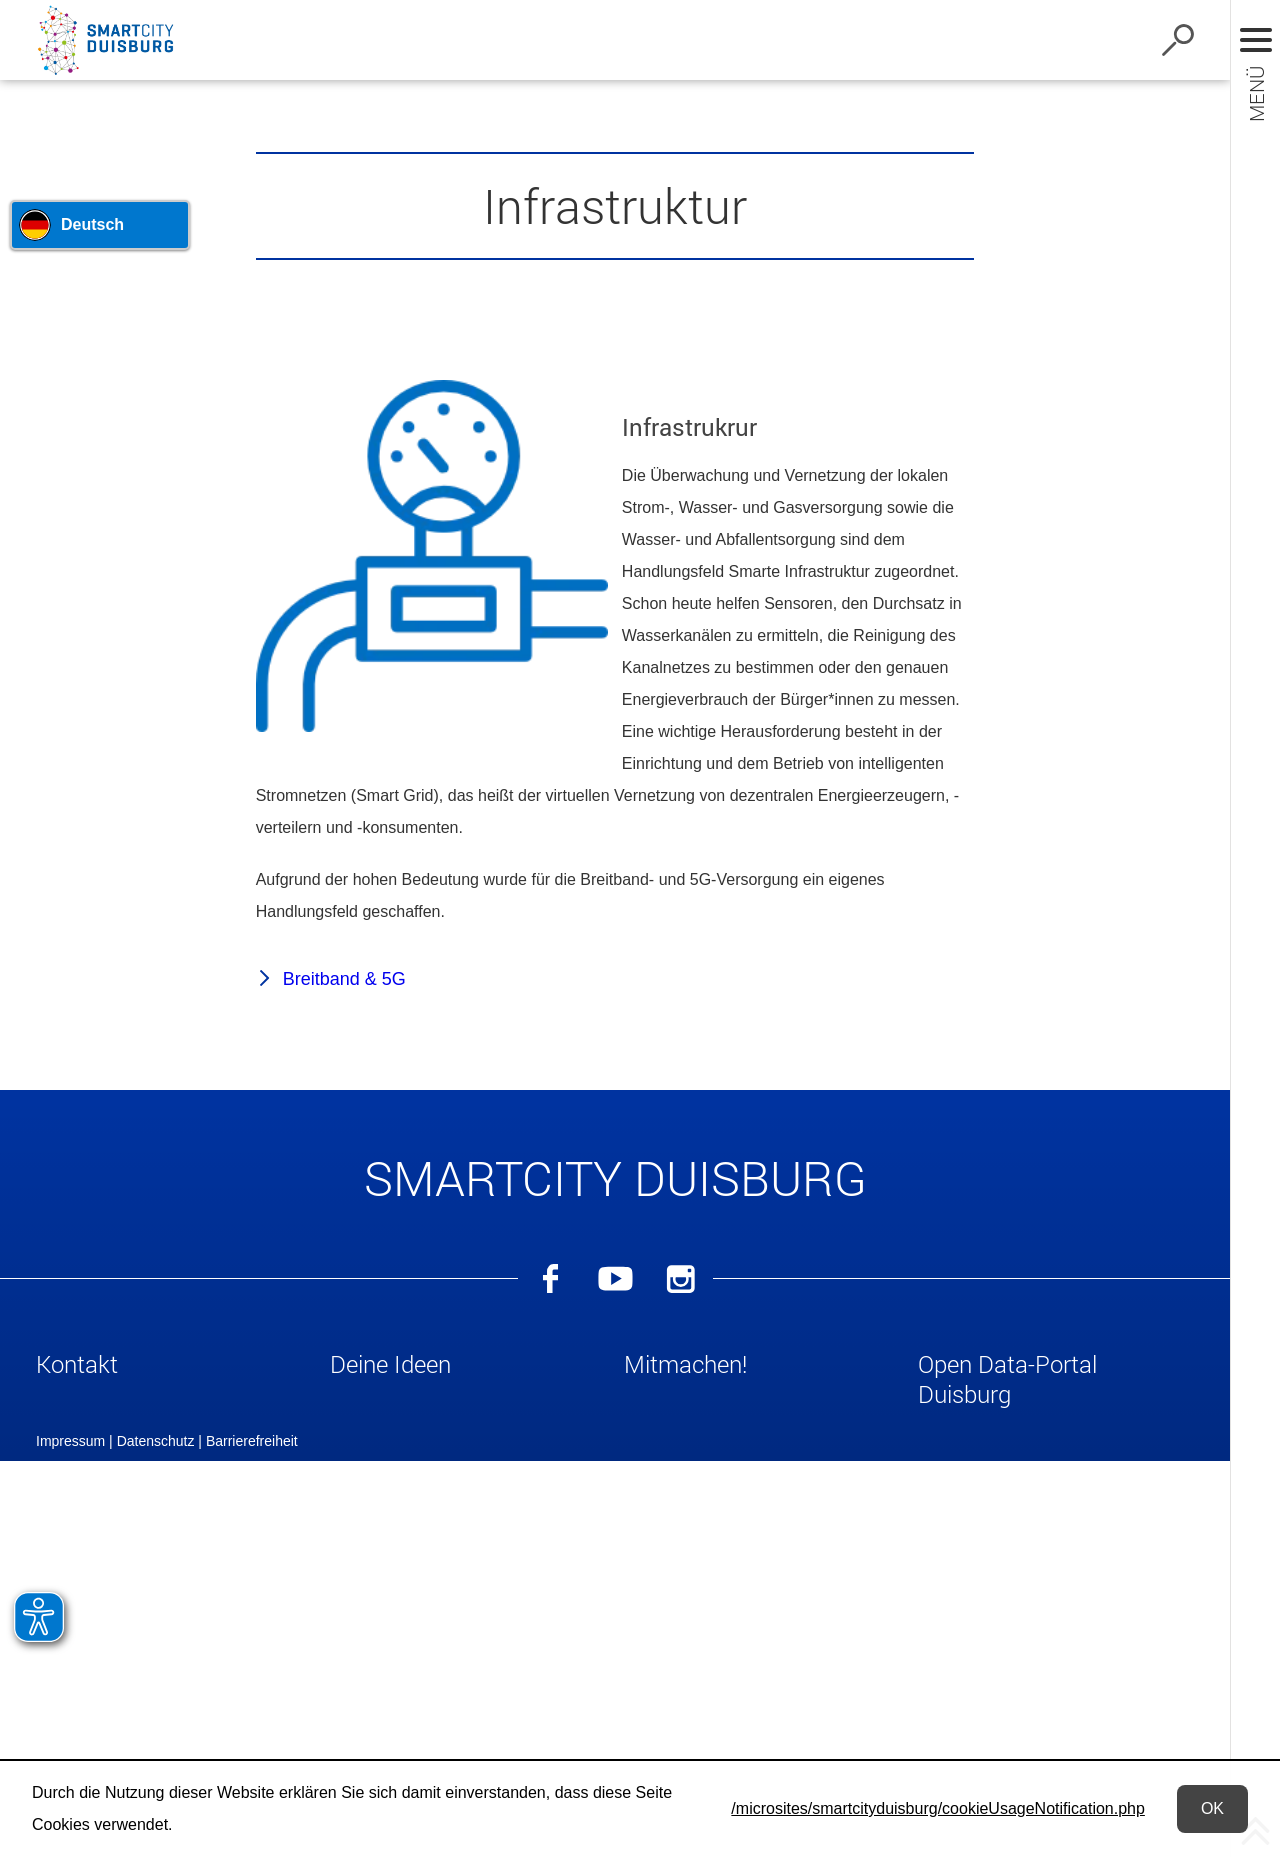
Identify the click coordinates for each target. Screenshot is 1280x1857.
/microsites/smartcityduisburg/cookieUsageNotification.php (938, 1808)
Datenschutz (156, 1739)
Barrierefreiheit (252, 1739)
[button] (174, 1368)
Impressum (70, 1739)
